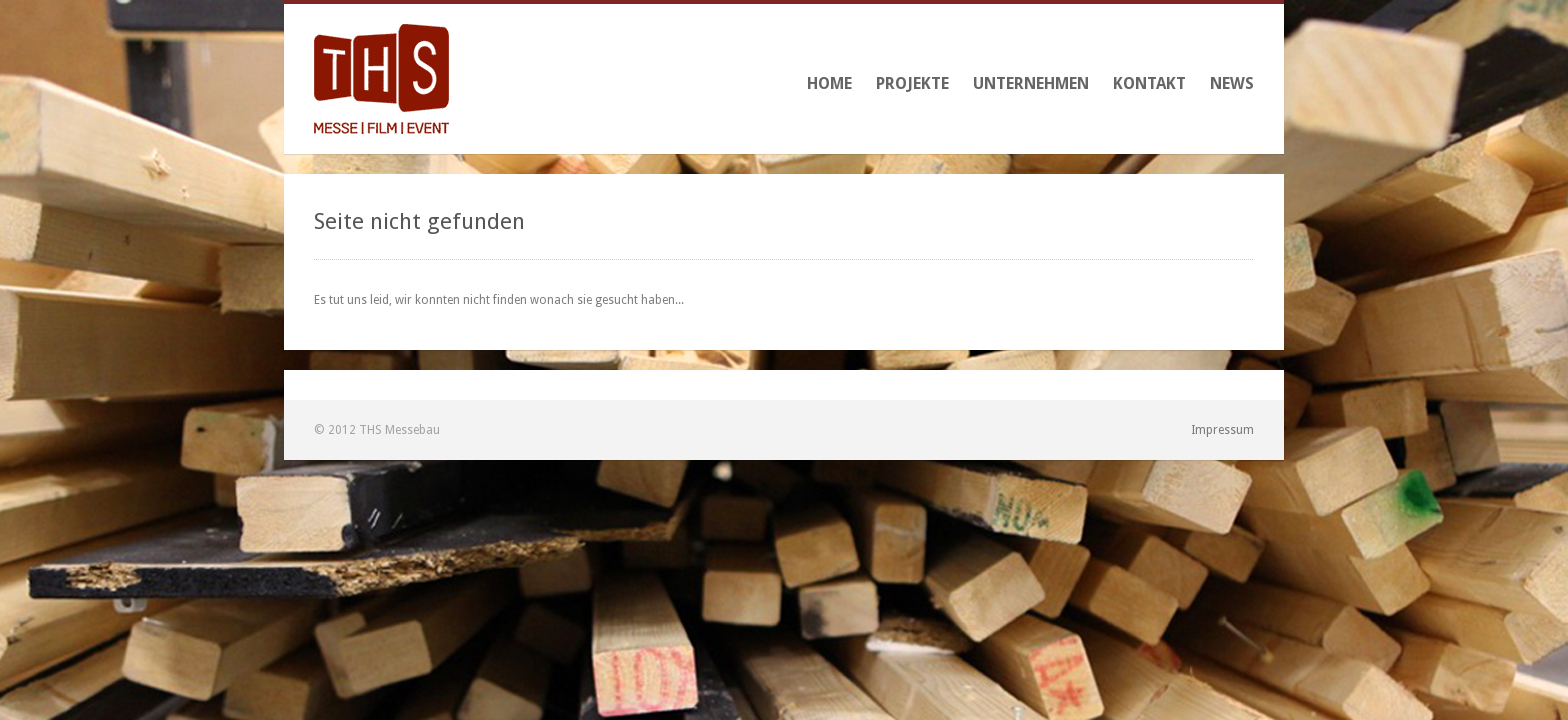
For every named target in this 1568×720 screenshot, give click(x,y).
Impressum (1222, 430)
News (1232, 83)
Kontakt (1149, 83)
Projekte (912, 83)
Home (829, 83)
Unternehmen (1031, 83)
